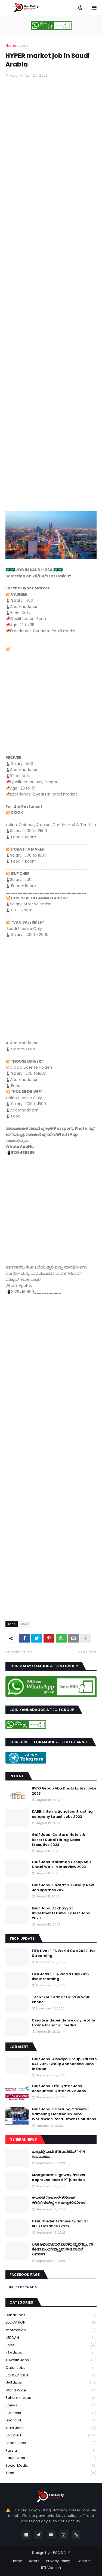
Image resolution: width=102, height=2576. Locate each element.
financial (51, 2420)
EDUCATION (51, 2322)
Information (51, 2330)
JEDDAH (51, 2338)
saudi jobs (51, 2458)
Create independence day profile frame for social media (63, 2023)
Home (10, 45)
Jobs (24, 45)
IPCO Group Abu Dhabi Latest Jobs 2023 (64, 1791)
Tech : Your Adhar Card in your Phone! (61, 2000)
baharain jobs (51, 2398)
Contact (83, 2560)
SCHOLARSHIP (51, 2375)
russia (51, 2451)
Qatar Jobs (51, 2368)
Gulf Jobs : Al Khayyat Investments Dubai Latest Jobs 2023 (61, 1913)
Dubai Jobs (51, 2315)
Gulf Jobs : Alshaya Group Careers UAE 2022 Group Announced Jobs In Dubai (64, 2064)
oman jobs (51, 2443)
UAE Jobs (51, 2383)
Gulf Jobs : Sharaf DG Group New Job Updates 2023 (63, 1888)
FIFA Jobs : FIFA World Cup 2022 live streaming (60, 1976)
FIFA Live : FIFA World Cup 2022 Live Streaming (63, 1953)
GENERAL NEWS (23, 2139)
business (51, 2413)
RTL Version (51, 2567)
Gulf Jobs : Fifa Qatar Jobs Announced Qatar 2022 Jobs (59, 2088)
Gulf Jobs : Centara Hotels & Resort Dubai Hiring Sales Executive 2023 (58, 1839)
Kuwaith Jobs (51, 2360)
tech (51, 2473)
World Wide (51, 2390)
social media (51, 2466)
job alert (51, 2435)
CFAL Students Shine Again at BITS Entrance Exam (60, 2224)
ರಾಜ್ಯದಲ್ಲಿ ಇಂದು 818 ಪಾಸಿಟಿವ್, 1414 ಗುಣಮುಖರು (58, 2154)
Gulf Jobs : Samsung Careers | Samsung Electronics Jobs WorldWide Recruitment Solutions (64, 2114)
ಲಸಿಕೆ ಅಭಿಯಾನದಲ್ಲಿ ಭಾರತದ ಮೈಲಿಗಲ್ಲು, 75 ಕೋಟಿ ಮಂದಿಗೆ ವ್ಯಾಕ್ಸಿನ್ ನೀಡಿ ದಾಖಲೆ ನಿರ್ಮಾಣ (62, 2249)
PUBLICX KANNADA (21, 2287)
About (34, 2560)
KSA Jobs (51, 2353)
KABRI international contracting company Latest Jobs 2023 (62, 1814)
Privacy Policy (58, 2560)
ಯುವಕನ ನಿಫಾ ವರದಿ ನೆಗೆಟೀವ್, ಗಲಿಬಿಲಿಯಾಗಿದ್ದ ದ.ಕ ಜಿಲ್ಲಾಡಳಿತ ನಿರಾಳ (58, 2201)
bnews (51, 2405)
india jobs (51, 2428)
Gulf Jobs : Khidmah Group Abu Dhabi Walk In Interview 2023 (61, 1864)
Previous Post (20, 1652)
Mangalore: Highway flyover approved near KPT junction (59, 2177)
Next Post (86, 1652)
